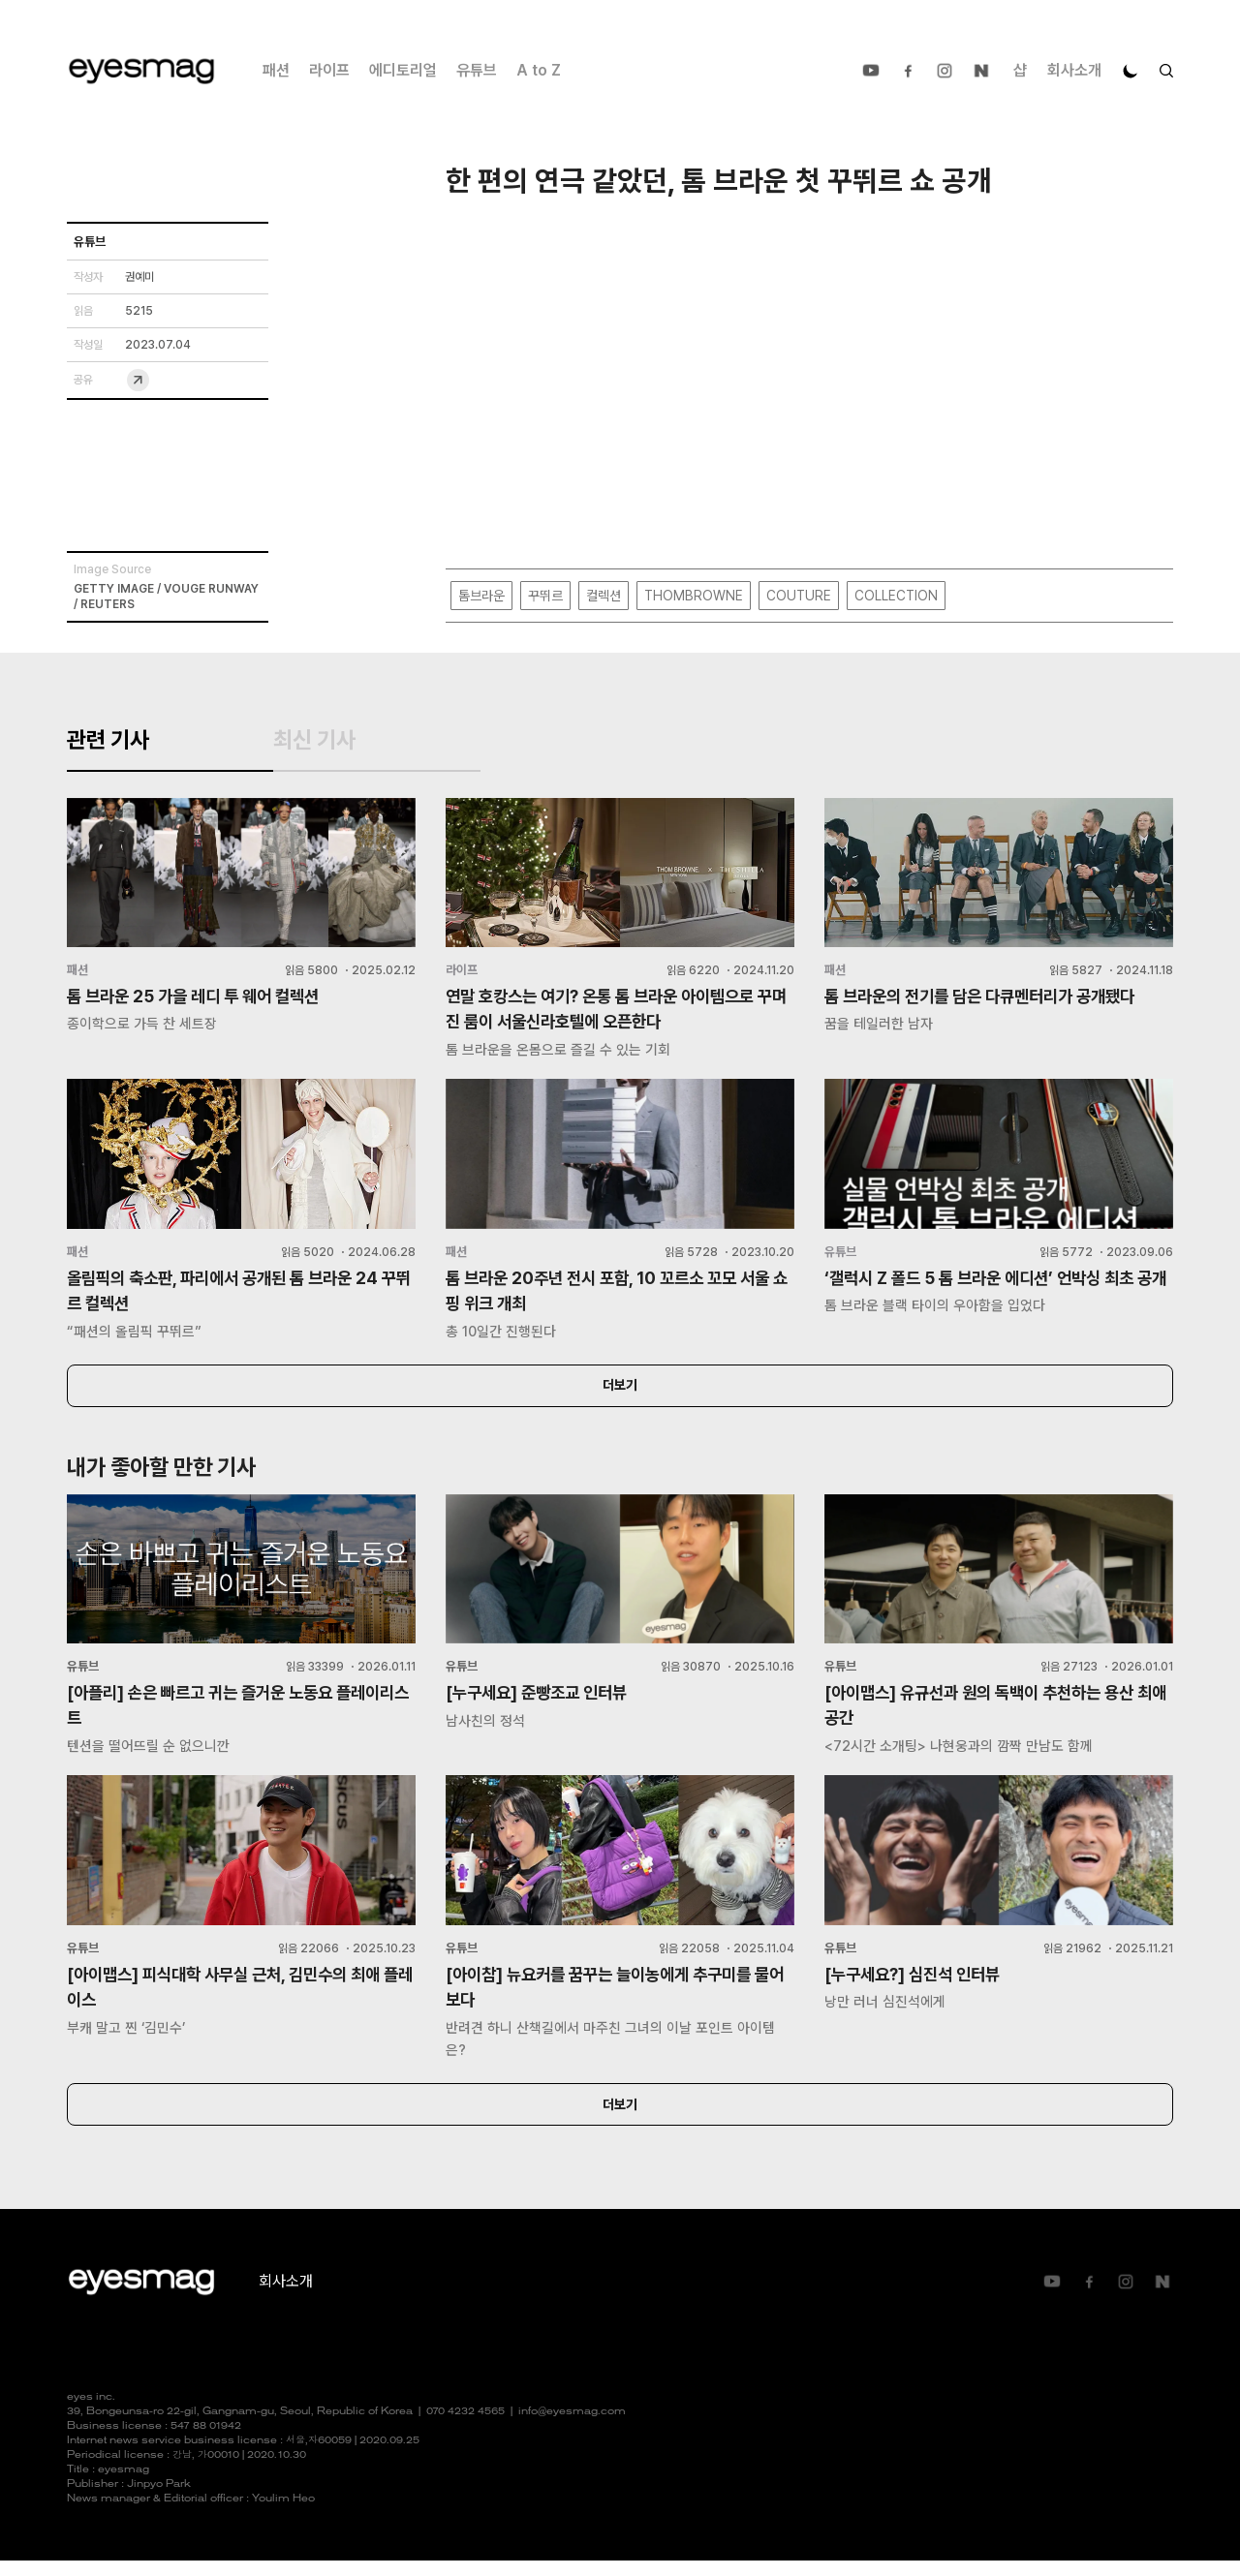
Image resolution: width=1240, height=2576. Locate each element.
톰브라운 (481, 596)
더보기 (620, 1397)
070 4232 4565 (465, 2427)
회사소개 (1074, 70)
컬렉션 (603, 596)
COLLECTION (896, 596)
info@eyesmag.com (572, 2427)
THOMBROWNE (693, 596)
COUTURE (798, 596)
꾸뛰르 (545, 596)
